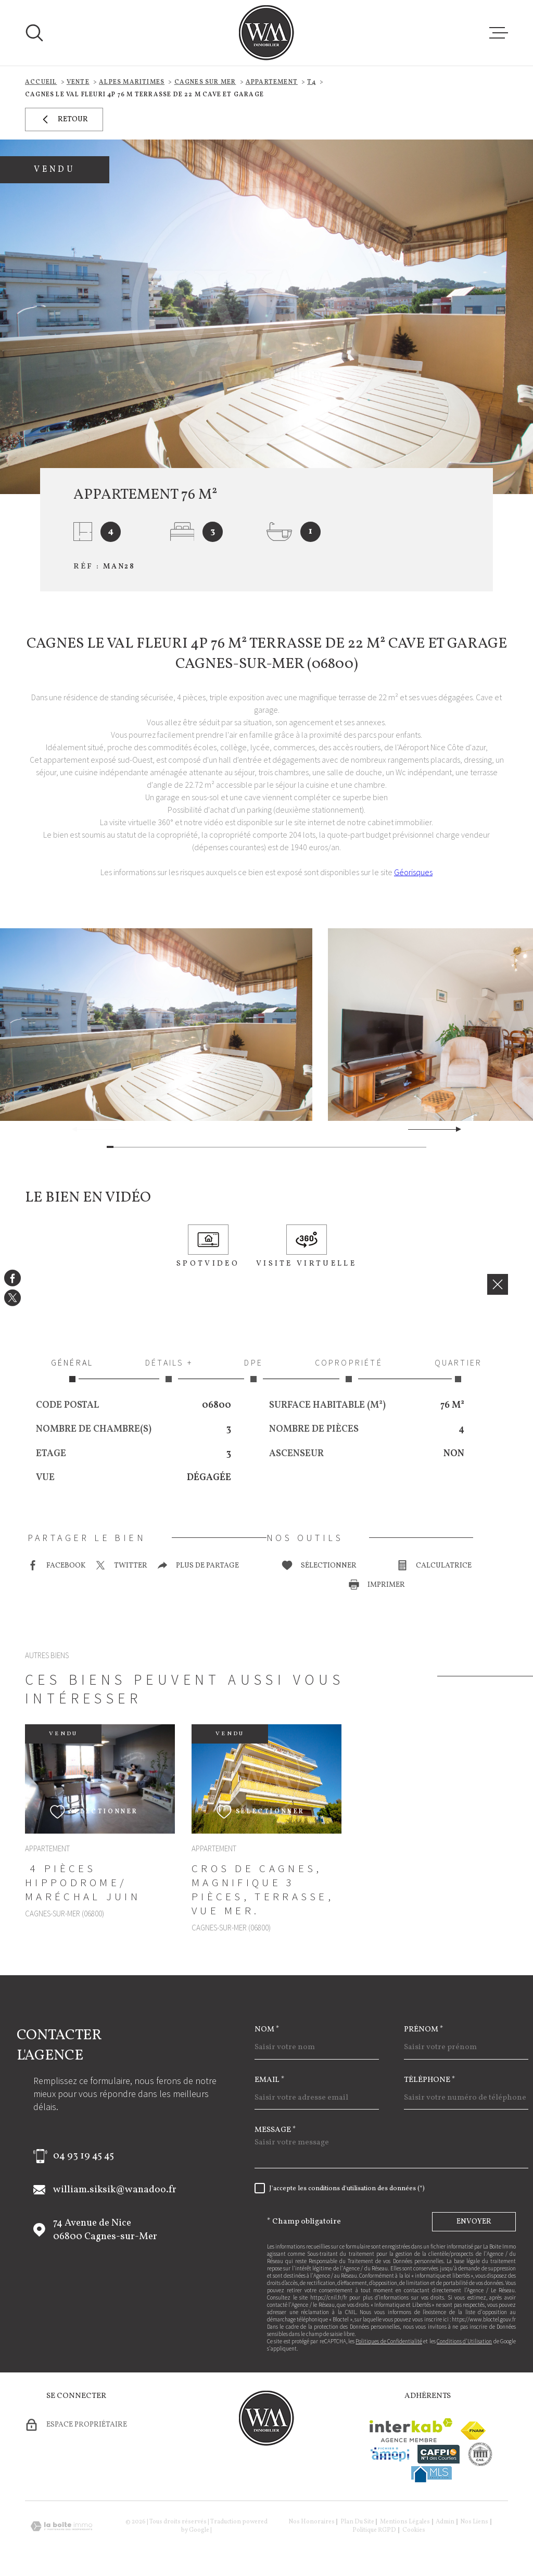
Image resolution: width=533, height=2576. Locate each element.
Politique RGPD (374, 2530)
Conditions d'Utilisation (464, 2341)
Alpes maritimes (131, 82)
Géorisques (413, 872)
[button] (454, 1129)
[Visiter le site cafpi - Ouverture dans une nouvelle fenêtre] (438, 2454)
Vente (78, 82)
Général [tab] (72, 1369)
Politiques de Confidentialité (389, 2341)
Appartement (272, 82)
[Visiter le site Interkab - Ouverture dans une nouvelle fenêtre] (411, 2430)
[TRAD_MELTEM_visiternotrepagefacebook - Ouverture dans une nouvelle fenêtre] (12, 1278)
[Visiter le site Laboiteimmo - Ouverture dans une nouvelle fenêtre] (61, 2526)
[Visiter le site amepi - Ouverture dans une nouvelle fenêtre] (390, 2454)
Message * (275, 2130)
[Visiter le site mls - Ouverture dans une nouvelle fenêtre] (431, 2474)
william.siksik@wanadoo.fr (114, 2189)
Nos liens (474, 2522)
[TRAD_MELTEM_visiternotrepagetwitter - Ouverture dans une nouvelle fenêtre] (12, 1298)
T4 (311, 82)
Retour (64, 119)
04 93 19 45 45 (83, 2156)
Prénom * (423, 2030)
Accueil (41, 82)
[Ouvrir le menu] (498, 32)
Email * (270, 2080)
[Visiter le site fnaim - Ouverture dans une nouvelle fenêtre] (473, 2430)
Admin (445, 2522)
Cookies (413, 2530)
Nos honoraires (311, 2522)
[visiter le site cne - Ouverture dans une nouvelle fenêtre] (480, 2454)
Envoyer (473, 2222)
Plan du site (357, 2522)
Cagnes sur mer (205, 82)
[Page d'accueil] (266, 32)
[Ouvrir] (34, 32)
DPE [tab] (254, 1369)
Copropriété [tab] (349, 1369)
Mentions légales (405, 2522)
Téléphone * (429, 2080)
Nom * (267, 2030)
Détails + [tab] (168, 1369)
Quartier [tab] (458, 1369)
